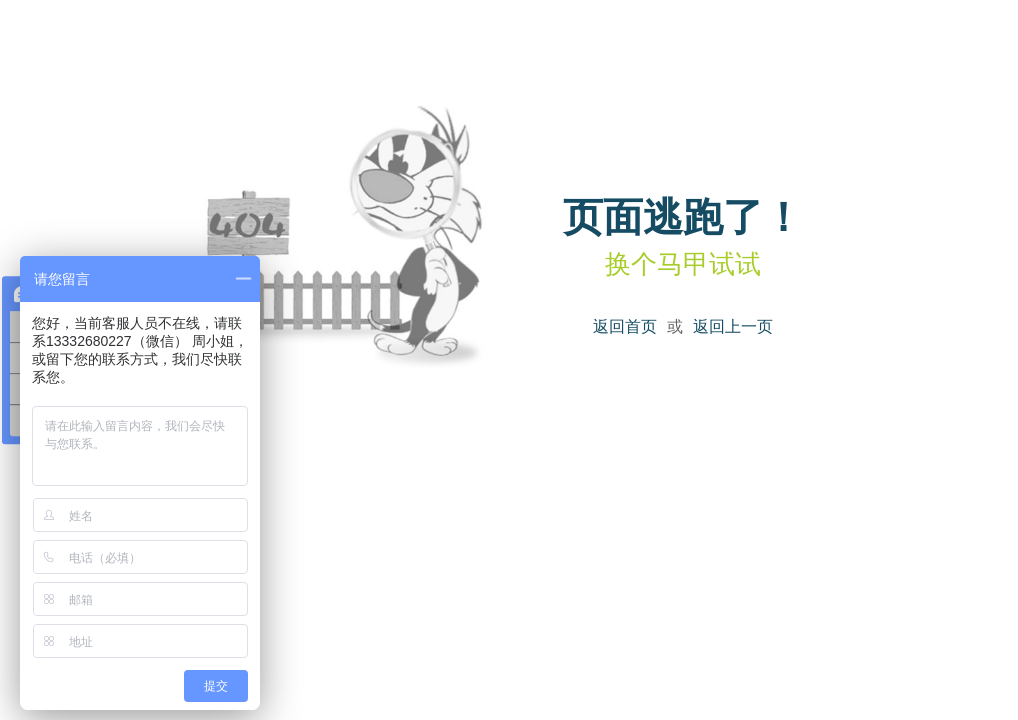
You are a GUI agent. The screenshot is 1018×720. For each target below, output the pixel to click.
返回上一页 (733, 326)
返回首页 (625, 326)
